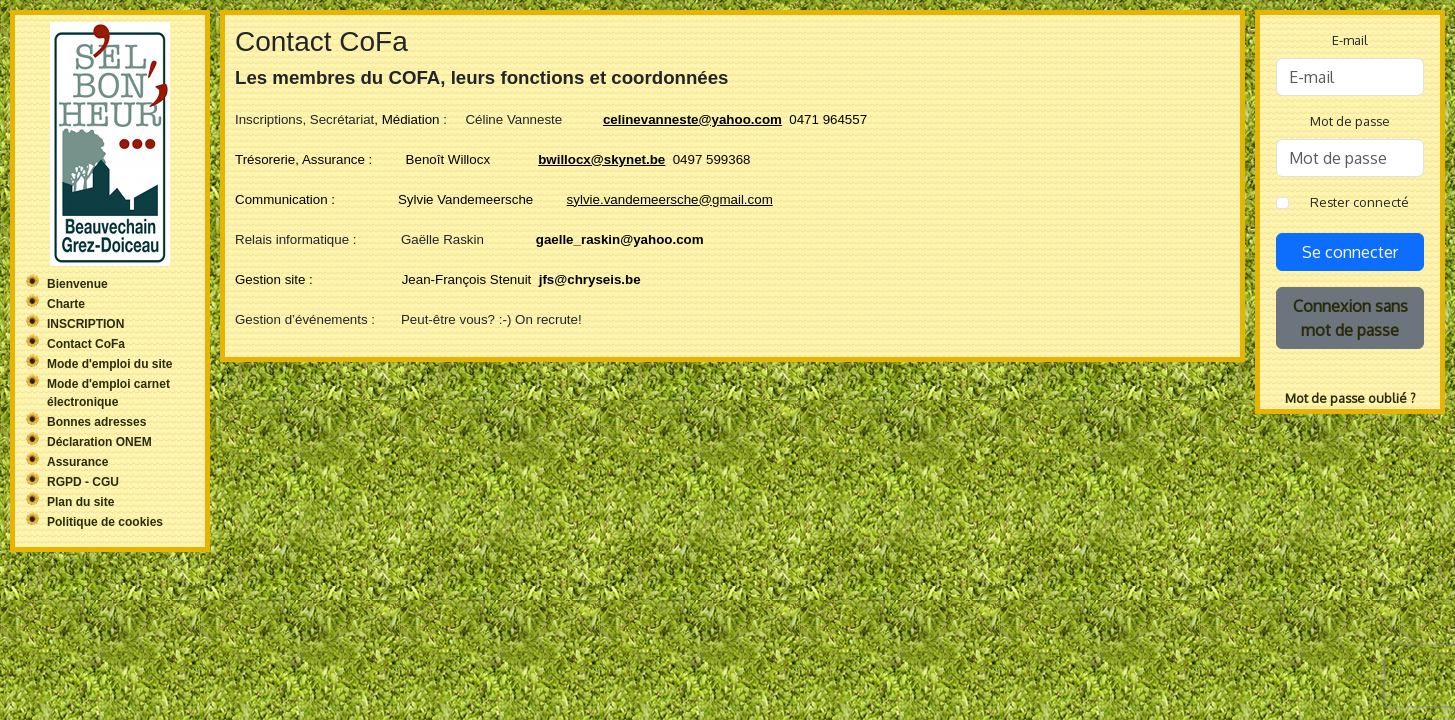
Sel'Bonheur (110, 144)
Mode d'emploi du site (110, 364)
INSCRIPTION (85, 324)
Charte (66, 304)
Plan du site (80, 502)
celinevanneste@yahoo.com (692, 119)
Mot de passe (1350, 121)
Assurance (77, 462)
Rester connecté (1359, 202)
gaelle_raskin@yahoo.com (620, 239)
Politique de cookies (105, 522)
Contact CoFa (86, 344)
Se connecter (1350, 252)
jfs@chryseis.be (590, 279)
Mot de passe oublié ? (1350, 398)
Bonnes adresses (96, 422)
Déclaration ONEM (99, 442)
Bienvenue (77, 284)
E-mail (1350, 40)
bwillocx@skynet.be (601, 159)
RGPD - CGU (83, 482)
